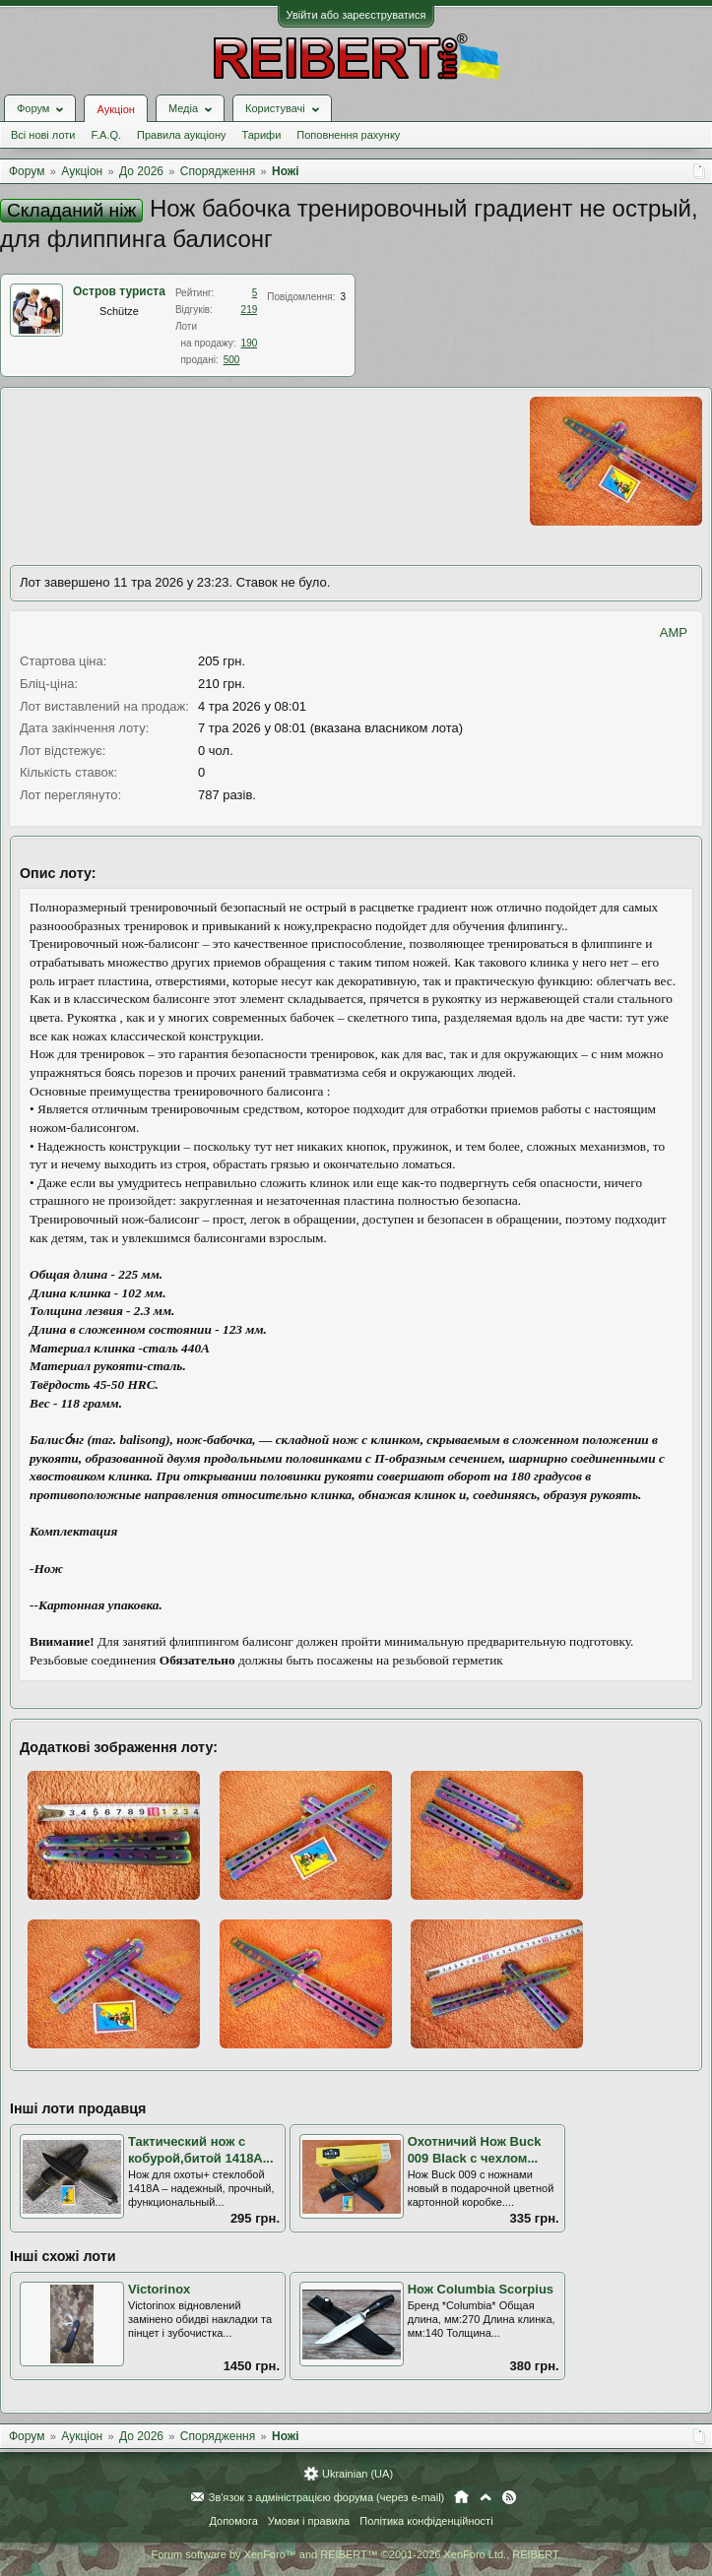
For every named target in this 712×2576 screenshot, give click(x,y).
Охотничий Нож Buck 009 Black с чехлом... (475, 2150)
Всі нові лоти (43, 135)
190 (249, 343)
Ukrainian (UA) (357, 2474)
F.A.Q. (106, 135)
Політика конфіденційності (425, 2521)
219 (249, 309)
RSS (509, 2497)
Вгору (485, 2497)
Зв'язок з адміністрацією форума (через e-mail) (327, 2497)
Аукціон (115, 109)
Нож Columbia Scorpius (480, 2289)
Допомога (233, 2521)
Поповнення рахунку (348, 135)
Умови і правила (309, 2521)
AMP (673, 632)
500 (232, 359)
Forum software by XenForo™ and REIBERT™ (355, 2554)
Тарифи (262, 135)
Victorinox (159, 2289)
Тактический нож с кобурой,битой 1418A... (201, 2150)
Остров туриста (119, 291)
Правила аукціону (181, 135)
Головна (461, 2497)
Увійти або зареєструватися (356, 15)
